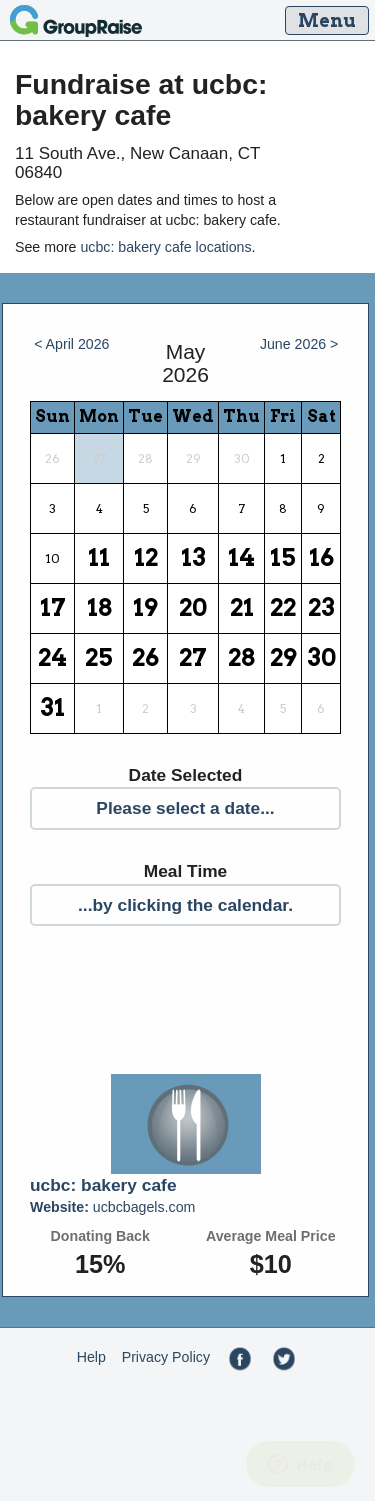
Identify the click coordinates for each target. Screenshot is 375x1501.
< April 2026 (71, 344)
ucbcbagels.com (112, 1207)
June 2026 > (299, 344)
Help (91, 1357)
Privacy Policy (166, 1357)
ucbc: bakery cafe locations (165, 247)
